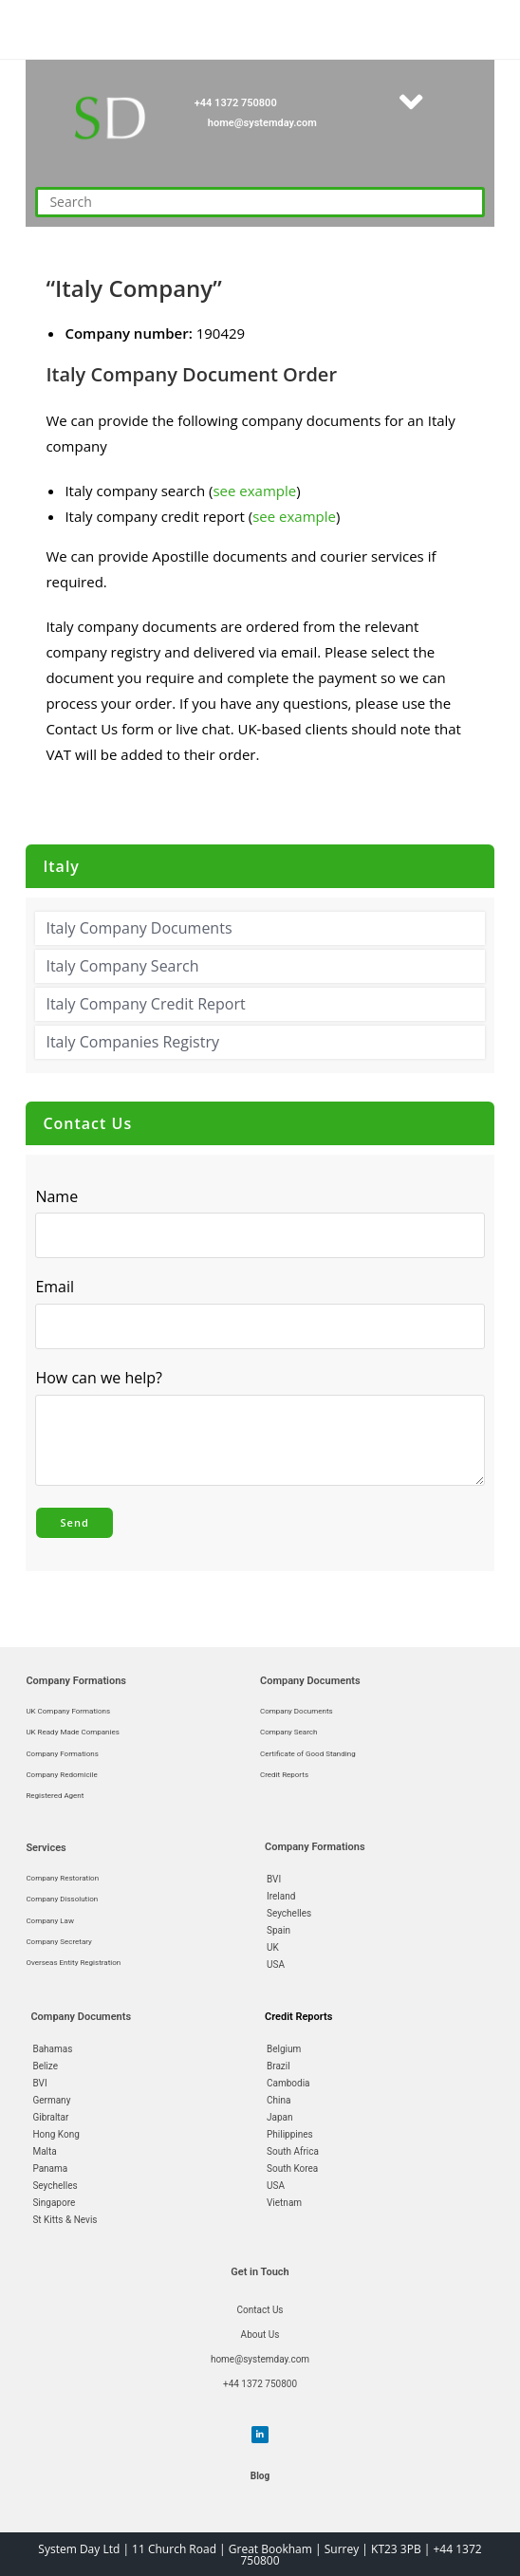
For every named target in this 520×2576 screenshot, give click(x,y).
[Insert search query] (259, 202)
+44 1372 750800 (236, 103)
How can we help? (103, 1378)
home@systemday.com (262, 123)
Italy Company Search (122, 965)
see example (254, 490)
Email (59, 1287)
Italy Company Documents (139, 927)
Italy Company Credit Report (145, 1003)
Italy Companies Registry (132, 1041)
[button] (410, 101)
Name (56, 1196)
